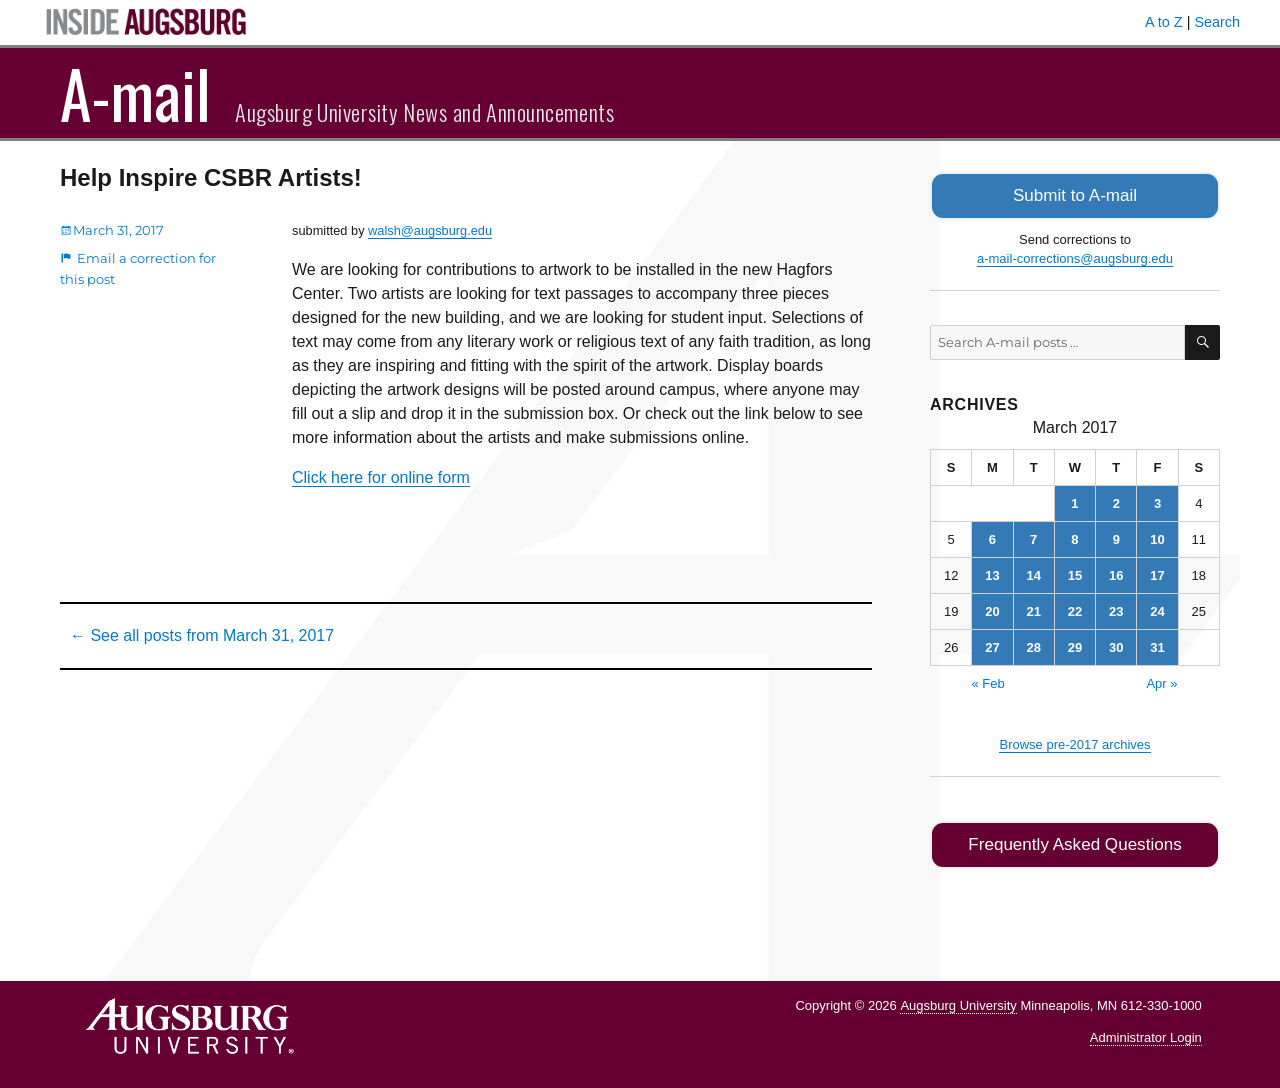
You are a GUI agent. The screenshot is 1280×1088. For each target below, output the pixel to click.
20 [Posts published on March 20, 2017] (992, 609)
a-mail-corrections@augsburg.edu (1075, 256)
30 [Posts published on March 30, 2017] (1116, 645)
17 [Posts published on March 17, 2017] (1157, 573)
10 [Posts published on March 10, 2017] (1157, 537)
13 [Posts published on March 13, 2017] (992, 573)
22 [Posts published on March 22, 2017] (1075, 609)
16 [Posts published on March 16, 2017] (1116, 573)
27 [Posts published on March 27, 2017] (992, 645)
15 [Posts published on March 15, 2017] (1075, 573)
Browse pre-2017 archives (1074, 742)
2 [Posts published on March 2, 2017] (1116, 501)
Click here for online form (381, 477)
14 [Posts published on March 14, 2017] (1033, 573)
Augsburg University (958, 1000)
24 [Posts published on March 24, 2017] (1157, 609)
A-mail (135, 93)
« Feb (987, 681)
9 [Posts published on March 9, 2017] (1116, 537)
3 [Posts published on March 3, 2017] (1157, 501)
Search (1217, 22)
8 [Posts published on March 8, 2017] (1074, 537)
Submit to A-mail (1075, 194)
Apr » (1161, 681)
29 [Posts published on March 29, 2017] (1075, 645)
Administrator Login (1146, 1033)
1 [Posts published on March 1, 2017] (1074, 501)
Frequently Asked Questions (1074, 841)
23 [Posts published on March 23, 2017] (1116, 609)
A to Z (1164, 22)
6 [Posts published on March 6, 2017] (992, 537)
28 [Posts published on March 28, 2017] (1033, 645)
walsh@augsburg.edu (430, 230)
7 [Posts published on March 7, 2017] (1033, 537)
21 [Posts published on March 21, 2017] (1033, 609)
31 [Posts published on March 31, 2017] (1157, 645)
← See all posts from (202, 635)
